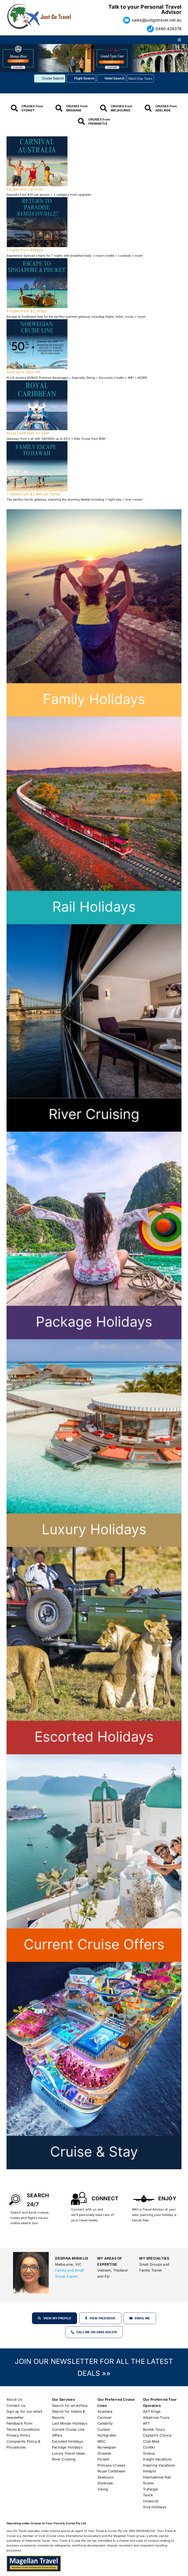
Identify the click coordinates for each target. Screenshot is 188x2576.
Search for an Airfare (69, 2405)
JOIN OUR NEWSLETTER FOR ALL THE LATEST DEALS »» (94, 2367)
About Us (14, 2399)
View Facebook (102, 2318)
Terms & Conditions (23, 2429)
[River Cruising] (94, 1028)
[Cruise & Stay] (94, 2065)
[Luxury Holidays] (94, 1443)
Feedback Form (19, 2423)
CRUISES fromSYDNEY (32, 108)
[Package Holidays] (94, 1235)
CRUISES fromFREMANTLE (99, 121)
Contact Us (16, 2405)
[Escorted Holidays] (94, 1650)
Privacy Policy (18, 2435)
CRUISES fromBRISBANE (77, 108)
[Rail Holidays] (94, 820)
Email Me (142, 2318)
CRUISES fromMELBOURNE (122, 108)
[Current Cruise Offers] (94, 1858)
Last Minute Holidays (69, 2423)
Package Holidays (67, 2447)
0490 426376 (168, 28)
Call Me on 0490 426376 (96, 2332)
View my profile (57, 2318)
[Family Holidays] (94, 613)
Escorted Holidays (67, 2441)
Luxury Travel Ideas (68, 2453)
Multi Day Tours (140, 78)
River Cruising (64, 2459)
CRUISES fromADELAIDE (166, 108)
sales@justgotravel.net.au (156, 20)
